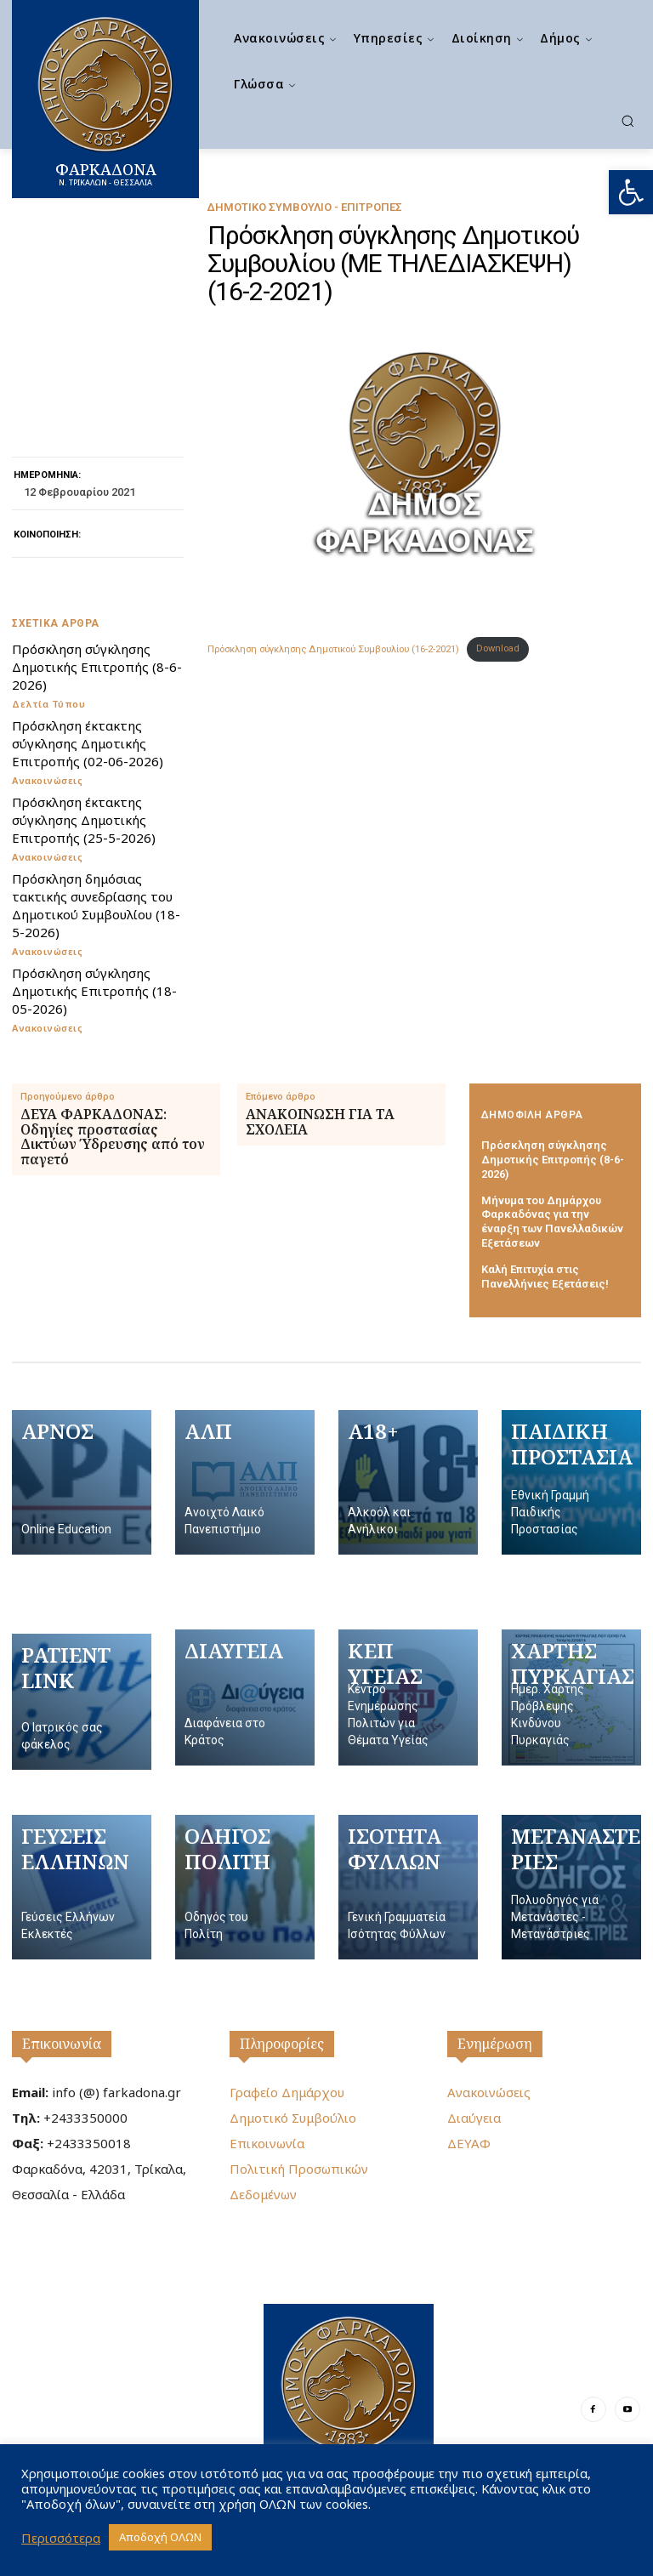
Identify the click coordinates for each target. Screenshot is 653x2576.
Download (498, 648)
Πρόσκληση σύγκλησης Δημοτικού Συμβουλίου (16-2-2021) (333, 648)
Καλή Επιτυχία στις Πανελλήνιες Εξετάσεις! (545, 1276)
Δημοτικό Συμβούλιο (293, 2117)
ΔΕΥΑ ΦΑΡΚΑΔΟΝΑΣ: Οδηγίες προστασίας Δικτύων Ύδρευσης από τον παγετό (112, 1137)
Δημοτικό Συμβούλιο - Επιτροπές (304, 207)
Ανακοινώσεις (47, 780)
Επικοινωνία (61, 2043)
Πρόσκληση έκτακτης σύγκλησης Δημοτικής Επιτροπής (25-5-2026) (84, 819)
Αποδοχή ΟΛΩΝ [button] (160, 2537)
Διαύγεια (474, 2117)
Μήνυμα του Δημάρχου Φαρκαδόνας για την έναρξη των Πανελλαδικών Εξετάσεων (552, 1222)
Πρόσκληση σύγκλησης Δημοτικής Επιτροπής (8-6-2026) (97, 666)
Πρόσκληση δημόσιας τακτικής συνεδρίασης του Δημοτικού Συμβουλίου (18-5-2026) (96, 905)
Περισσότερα (60, 2537)
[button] (631, 192)
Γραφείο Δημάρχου (287, 2092)
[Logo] (348, 2397)
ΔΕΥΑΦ (469, 2143)
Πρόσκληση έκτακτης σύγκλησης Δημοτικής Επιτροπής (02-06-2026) (87, 743)
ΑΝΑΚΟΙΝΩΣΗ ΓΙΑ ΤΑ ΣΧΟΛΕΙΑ (320, 1122)
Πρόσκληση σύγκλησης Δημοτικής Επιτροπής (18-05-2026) (94, 990)
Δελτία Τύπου (48, 703)
